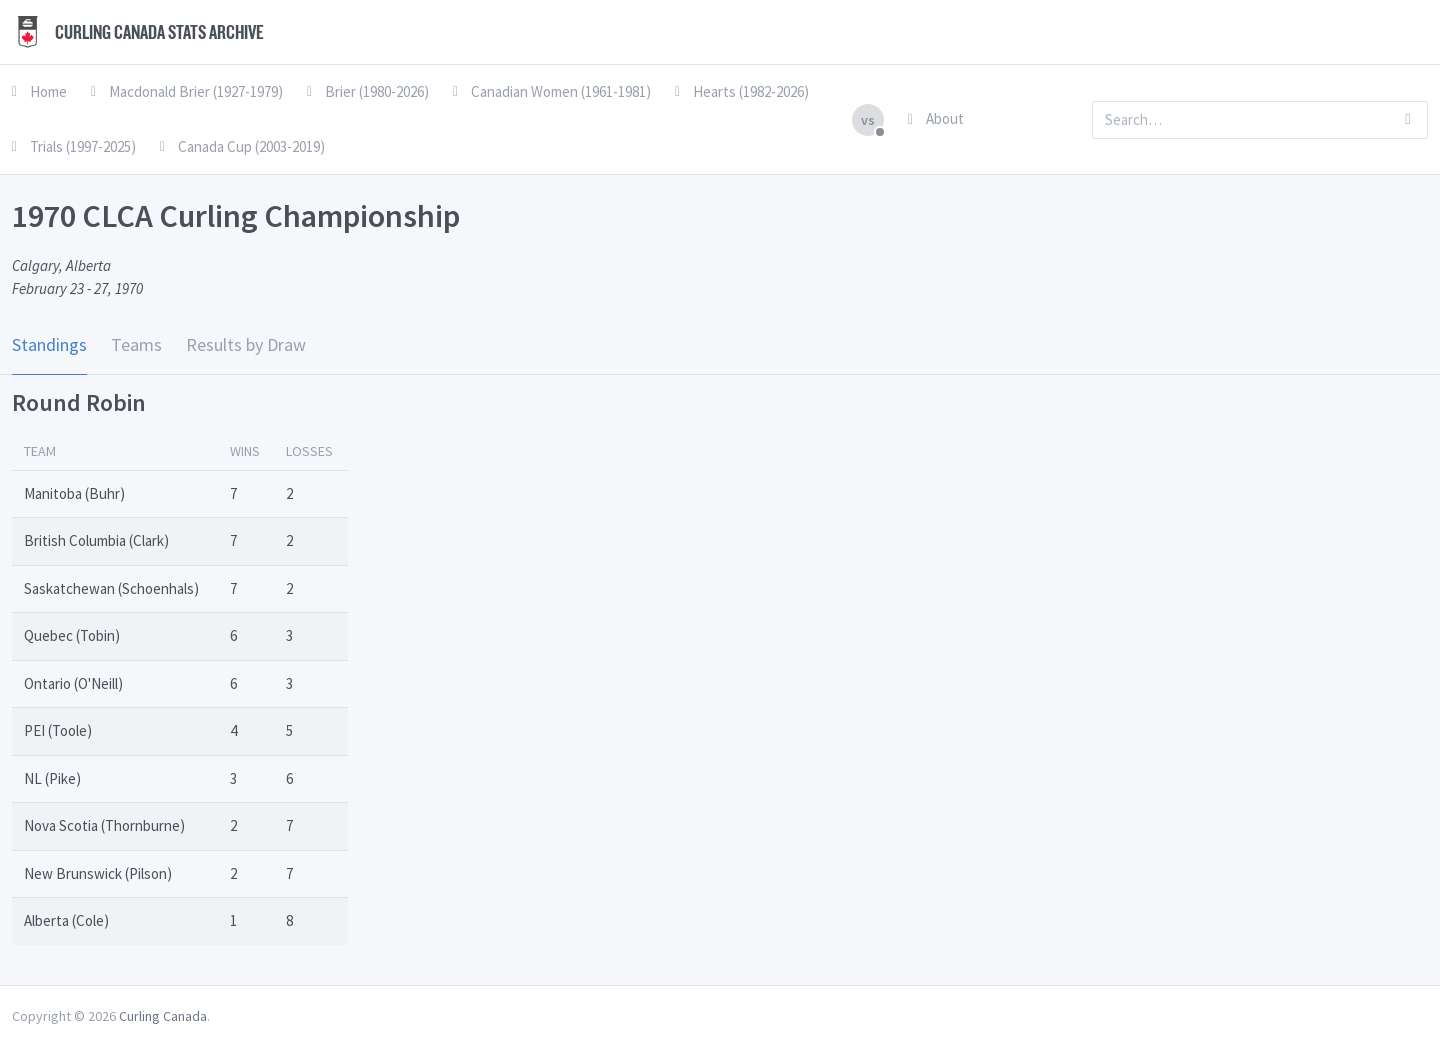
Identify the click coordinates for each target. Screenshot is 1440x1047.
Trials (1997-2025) (74, 146)
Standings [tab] (49, 344)
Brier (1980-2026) (368, 91)
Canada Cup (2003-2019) (242, 146)
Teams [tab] (136, 344)
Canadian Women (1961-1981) (552, 91)
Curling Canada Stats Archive (138, 32)
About (936, 118)
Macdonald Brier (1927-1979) (187, 91)
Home (39, 91)
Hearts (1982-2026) (742, 91)
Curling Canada (163, 1016)
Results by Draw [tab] (246, 344)
